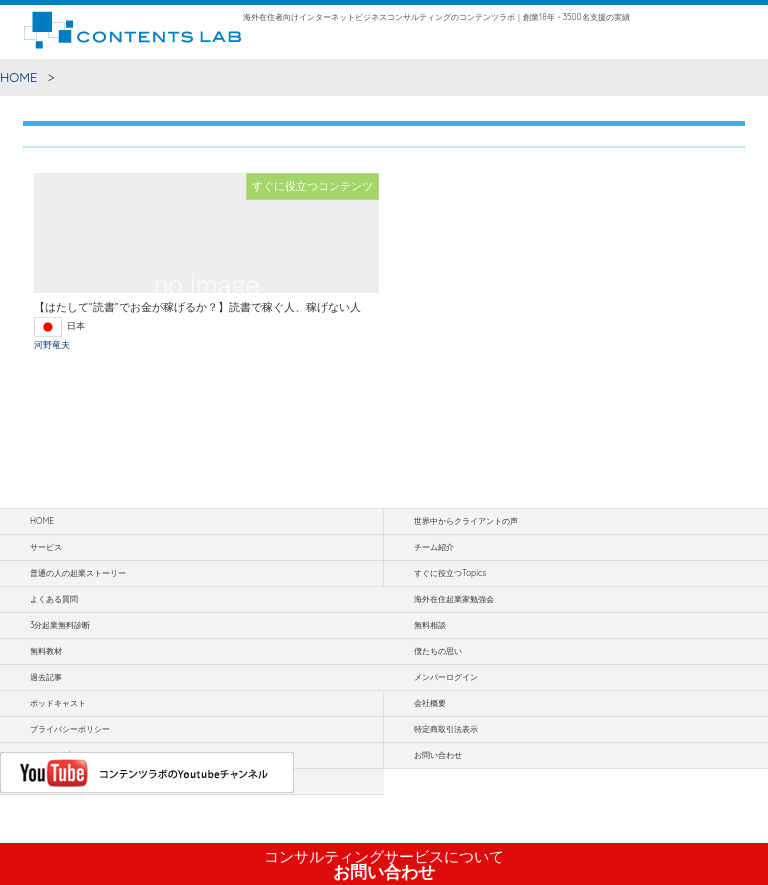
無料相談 (430, 625)
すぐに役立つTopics (450, 573)
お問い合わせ (384, 865)
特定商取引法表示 (446, 729)
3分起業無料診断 (60, 625)
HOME (19, 77)
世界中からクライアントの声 (466, 521)
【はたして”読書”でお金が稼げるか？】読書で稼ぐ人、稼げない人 (197, 307)
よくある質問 (54, 599)
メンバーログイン (446, 677)
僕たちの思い (438, 651)
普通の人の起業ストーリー (78, 573)
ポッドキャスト (58, 703)
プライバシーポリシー (70, 729)
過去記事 (46, 677)
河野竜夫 (52, 344)
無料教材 (46, 651)
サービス (46, 547)
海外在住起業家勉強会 (454, 599)
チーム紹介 (434, 547)
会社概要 (430, 703)
